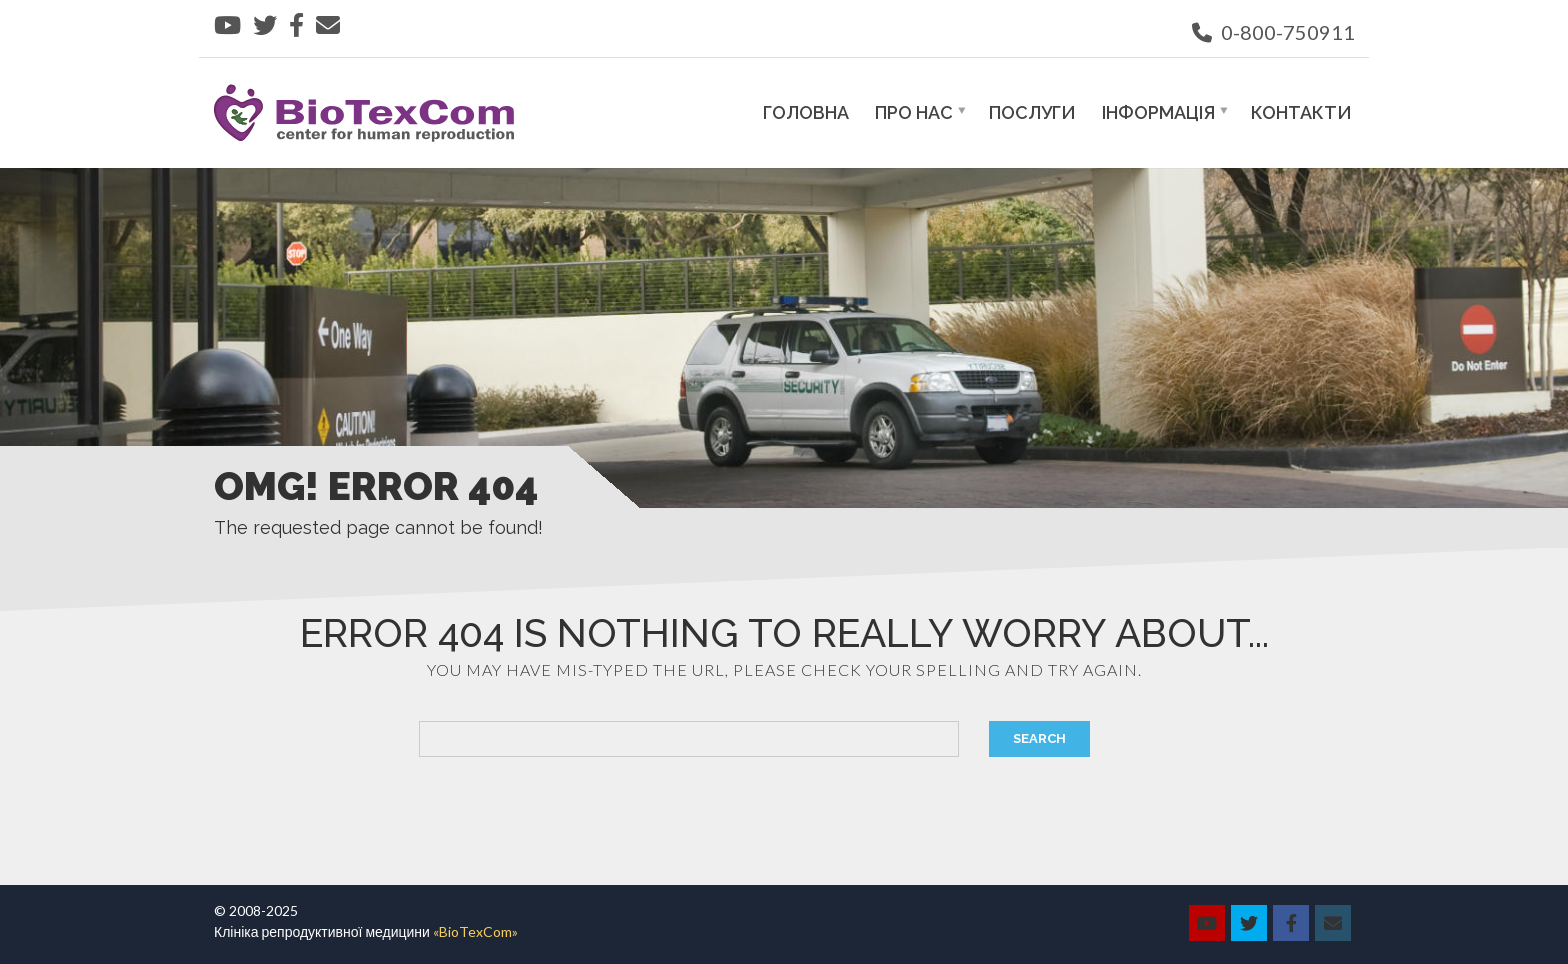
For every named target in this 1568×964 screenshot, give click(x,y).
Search (1039, 738)
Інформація (1158, 112)
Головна (806, 112)
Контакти (1301, 112)
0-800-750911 (1273, 32)
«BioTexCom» (475, 931)
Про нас (914, 112)
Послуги (1032, 112)
